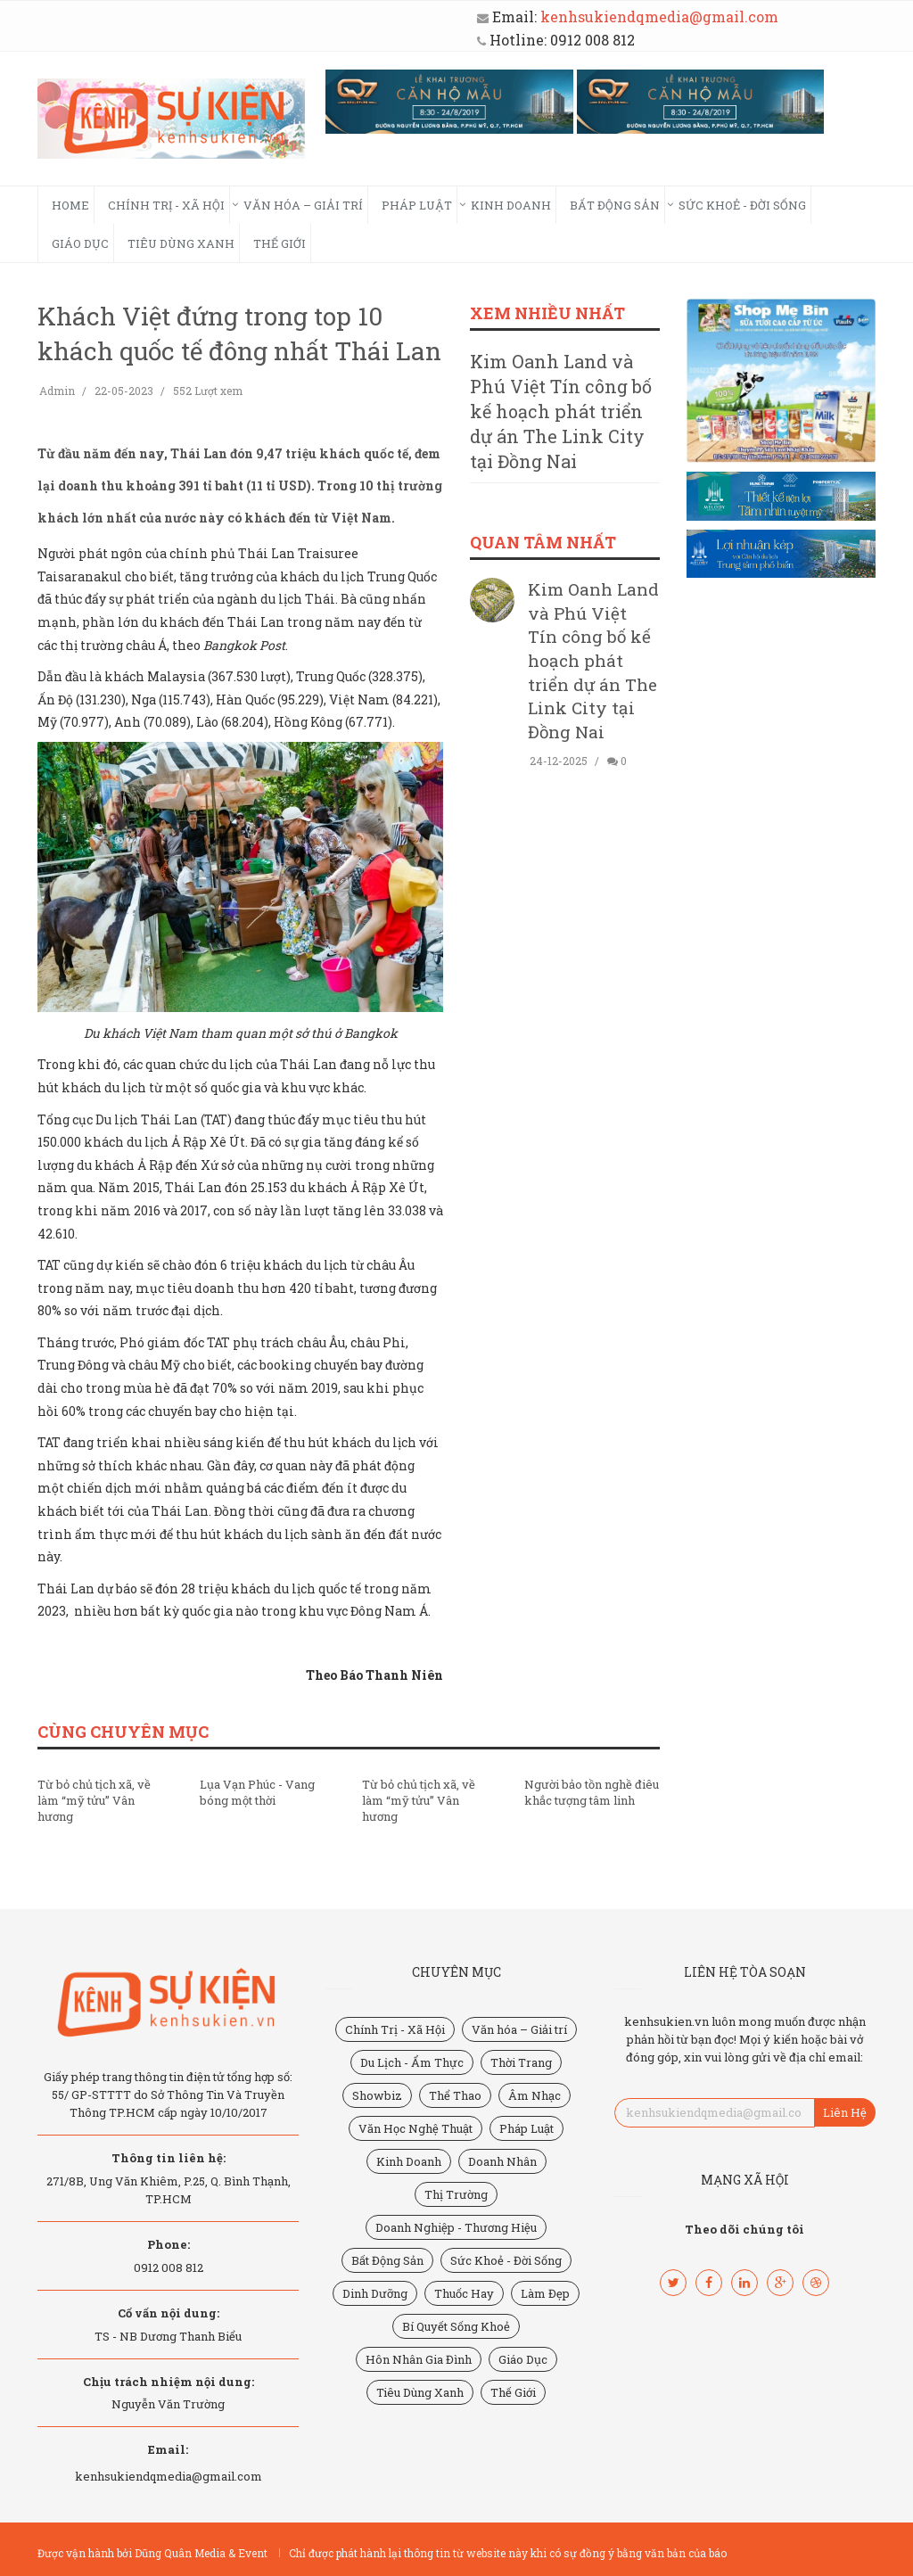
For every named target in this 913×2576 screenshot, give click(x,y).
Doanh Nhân (502, 2161)
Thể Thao (455, 2095)
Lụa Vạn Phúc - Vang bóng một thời (257, 1792)
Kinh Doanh (511, 205)
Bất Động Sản (615, 205)
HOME (70, 205)
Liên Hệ (845, 2112)
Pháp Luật (417, 205)
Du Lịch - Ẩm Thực (412, 2062)
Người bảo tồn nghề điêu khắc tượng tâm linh (591, 1792)
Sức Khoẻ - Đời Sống (742, 205)
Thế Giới (279, 243)
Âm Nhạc (534, 2095)
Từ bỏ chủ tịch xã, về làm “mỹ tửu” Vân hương (94, 1800)
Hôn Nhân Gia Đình (419, 2359)
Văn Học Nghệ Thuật (415, 2128)
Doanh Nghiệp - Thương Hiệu (456, 2227)
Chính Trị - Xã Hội (166, 205)
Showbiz (377, 2095)
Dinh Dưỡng (374, 2293)
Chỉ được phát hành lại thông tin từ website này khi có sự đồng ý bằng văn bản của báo (508, 2553)
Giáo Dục (80, 243)
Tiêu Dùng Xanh (180, 243)
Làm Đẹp (545, 2293)
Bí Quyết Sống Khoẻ (456, 2326)
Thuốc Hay (464, 2293)
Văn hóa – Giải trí (303, 205)
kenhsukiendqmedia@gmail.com (659, 16)
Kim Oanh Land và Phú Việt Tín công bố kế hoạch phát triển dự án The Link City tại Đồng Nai (561, 411)
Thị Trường (456, 2194)
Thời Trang (521, 2062)
